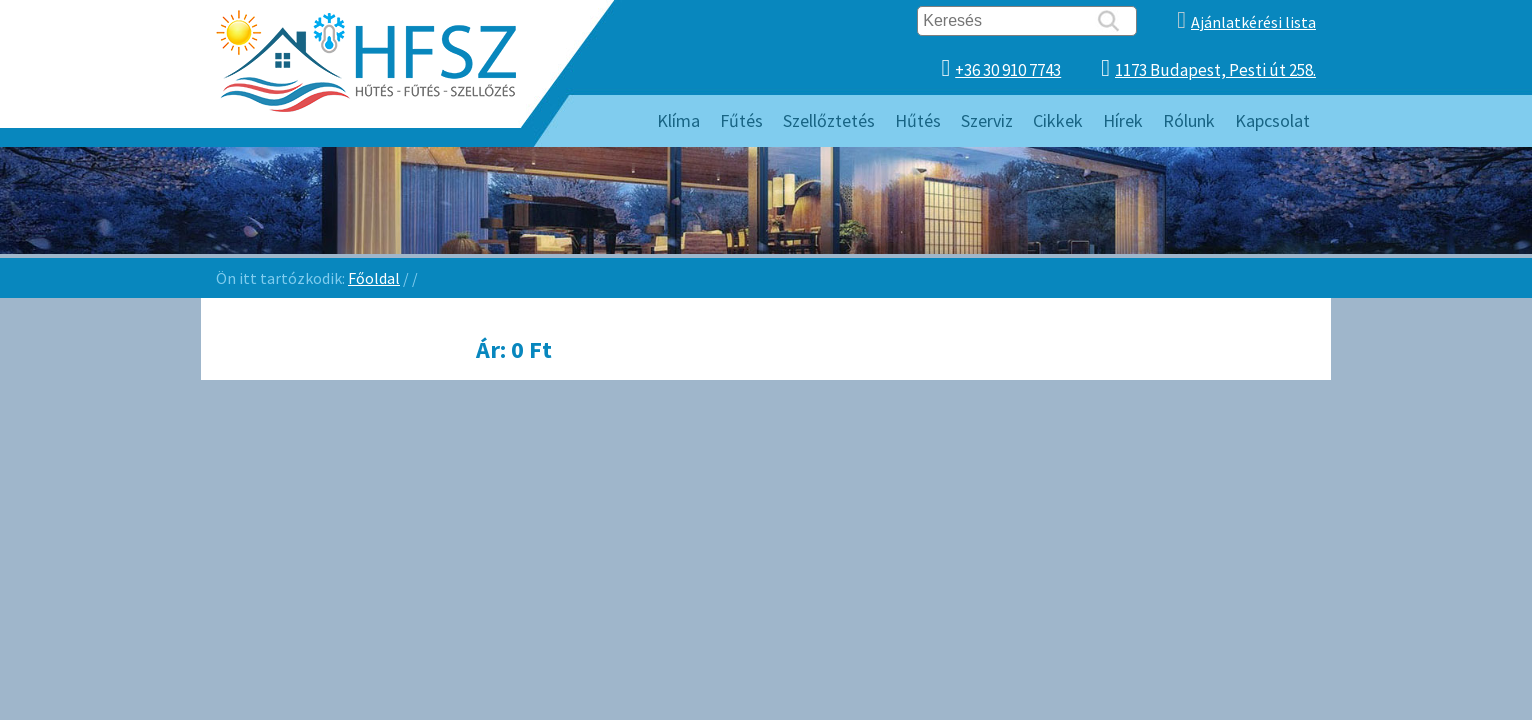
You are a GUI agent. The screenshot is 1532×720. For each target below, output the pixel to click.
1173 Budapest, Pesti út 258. (1215, 70)
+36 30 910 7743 (1008, 70)
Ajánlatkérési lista (1253, 22)
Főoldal (374, 278)
